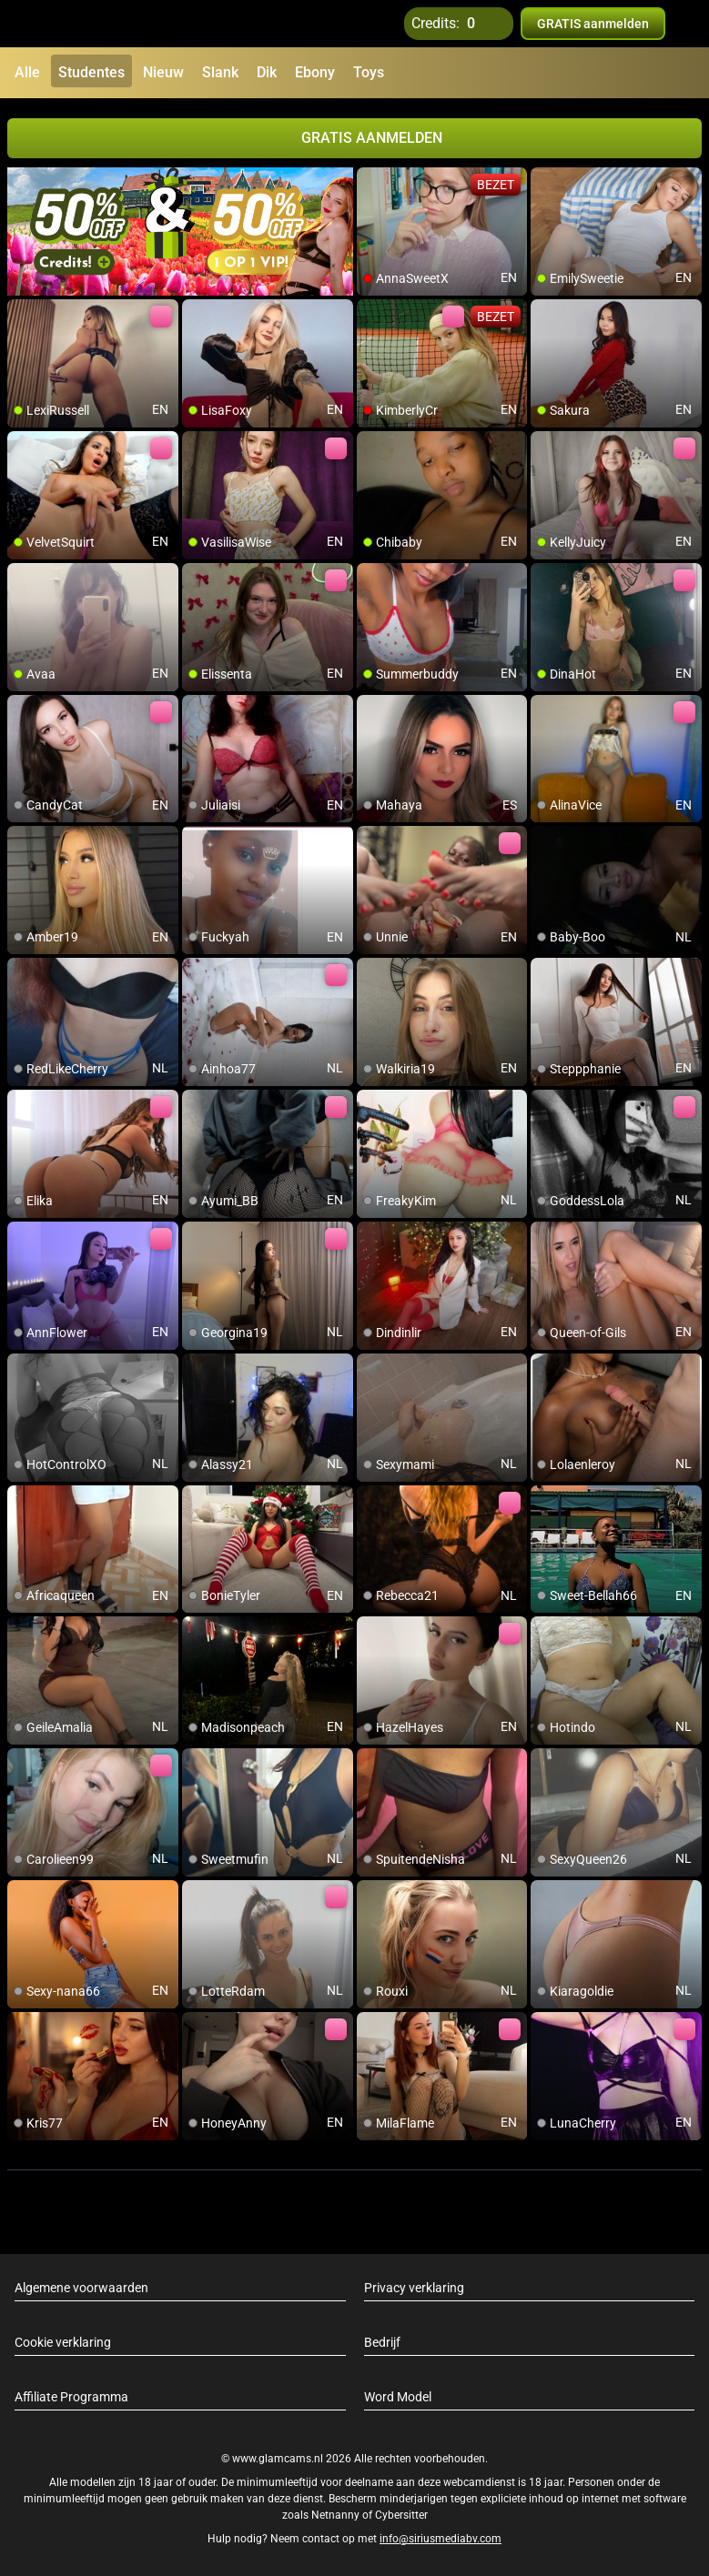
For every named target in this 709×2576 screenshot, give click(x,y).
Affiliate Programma (71, 2397)
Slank (220, 72)
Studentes (91, 72)
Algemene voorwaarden (81, 2287)
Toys (368, 72)
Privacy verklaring (414, 2287)
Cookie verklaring (63, 2342)
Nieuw (163, 72)
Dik (267, 72)
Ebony (315, 72)
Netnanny (336, 2515)
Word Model (397, 2397)
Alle (27, 72)
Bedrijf (382, 2342)
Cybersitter (401, 2515)
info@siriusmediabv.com (440, 2538)
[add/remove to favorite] (371, 182)
